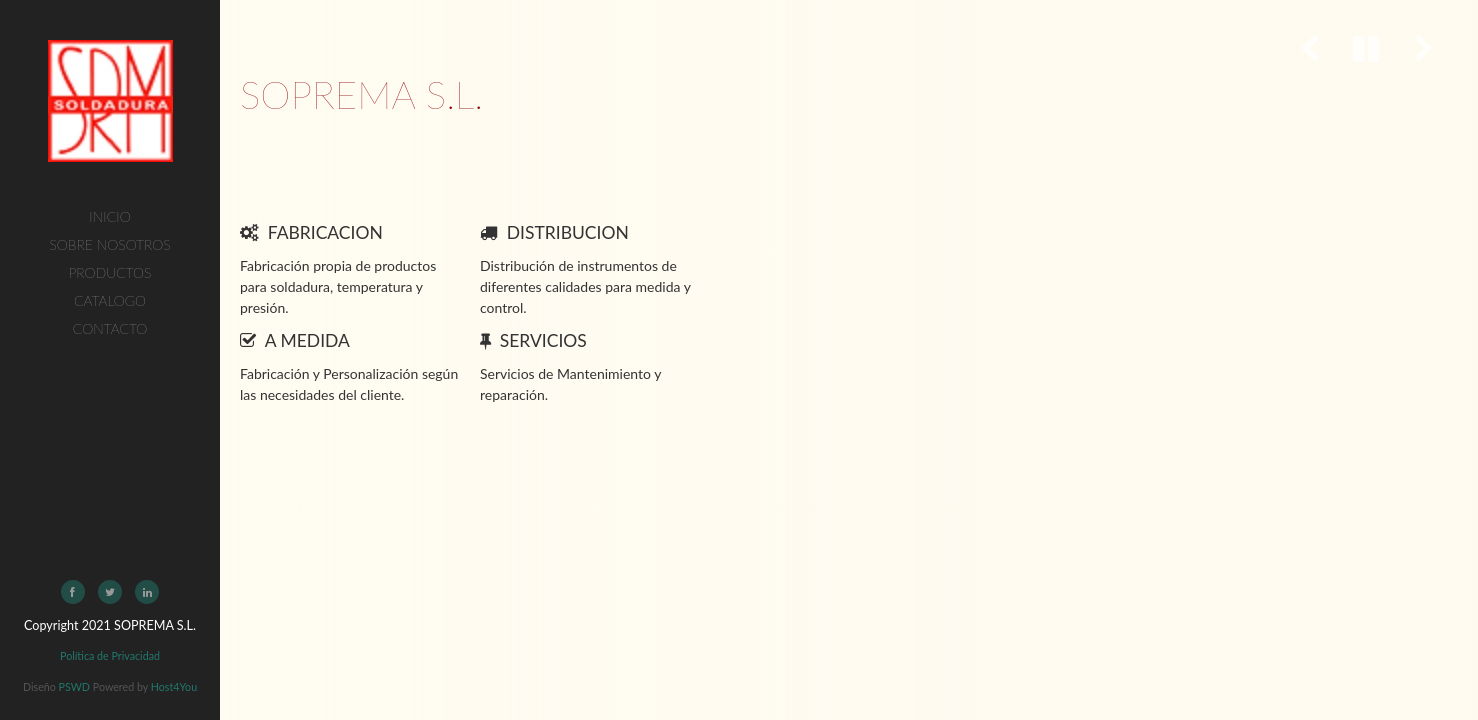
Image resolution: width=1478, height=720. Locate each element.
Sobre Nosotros (109, 244)
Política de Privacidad (110, 655)
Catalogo (110, 300)
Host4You (174, 686)
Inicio (109, 216)
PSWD (74, 686)
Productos (110, 272)
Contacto (110, 328)
